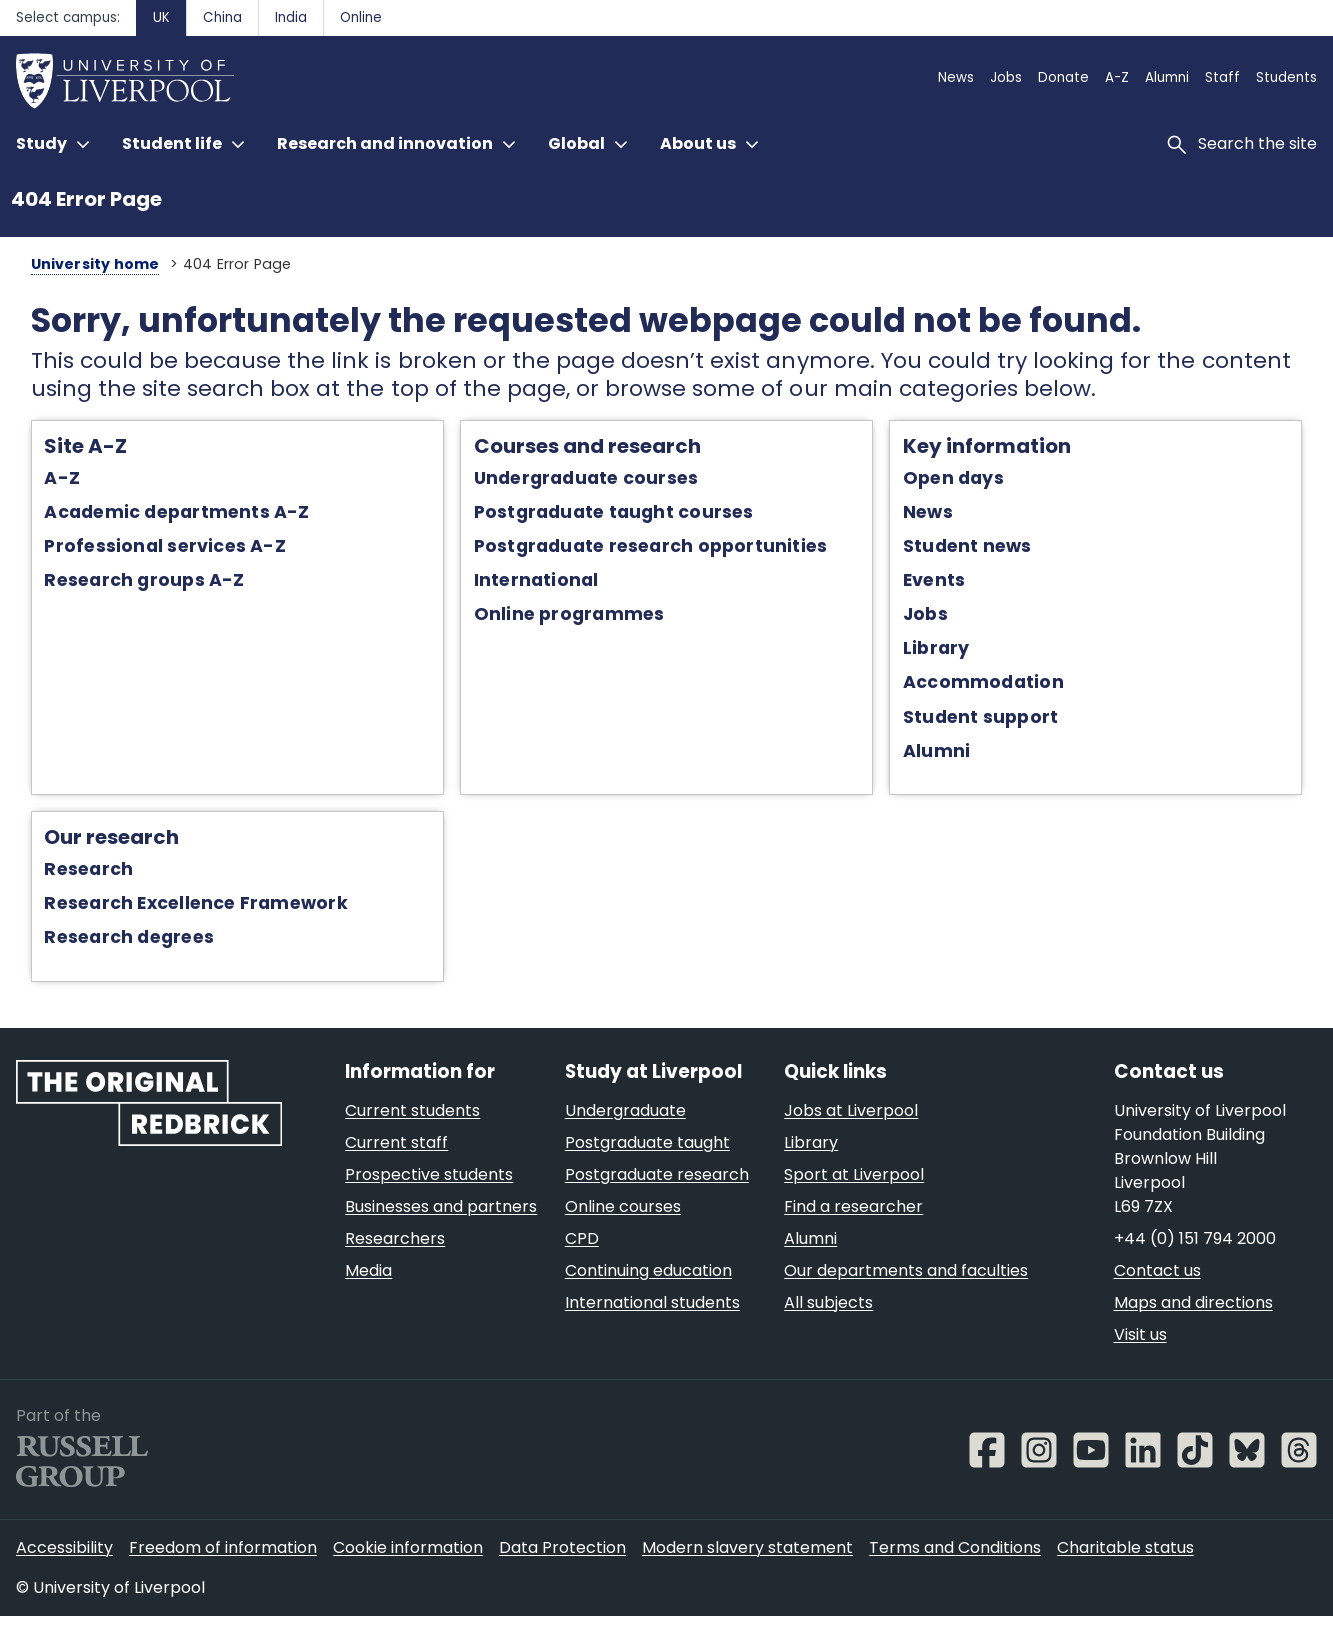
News (936, 515)
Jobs (933, 618)
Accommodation (991, 686)
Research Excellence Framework (175, 908)
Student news (975, 550)
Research (68, 874)
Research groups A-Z (124, 584)
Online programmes (562, 618)
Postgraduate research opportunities (644, 550)
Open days (961, 481)
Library (944, 652)
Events (942, 584)
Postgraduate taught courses (607, 515)
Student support (988, 720)
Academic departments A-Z (156, 515)
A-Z (42, 481)
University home (73, 264)
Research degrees (109, 942)
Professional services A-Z (144, 550)
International (529, 584)
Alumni (944, 754)
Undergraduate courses (579, 481)
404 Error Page (86, 199)
